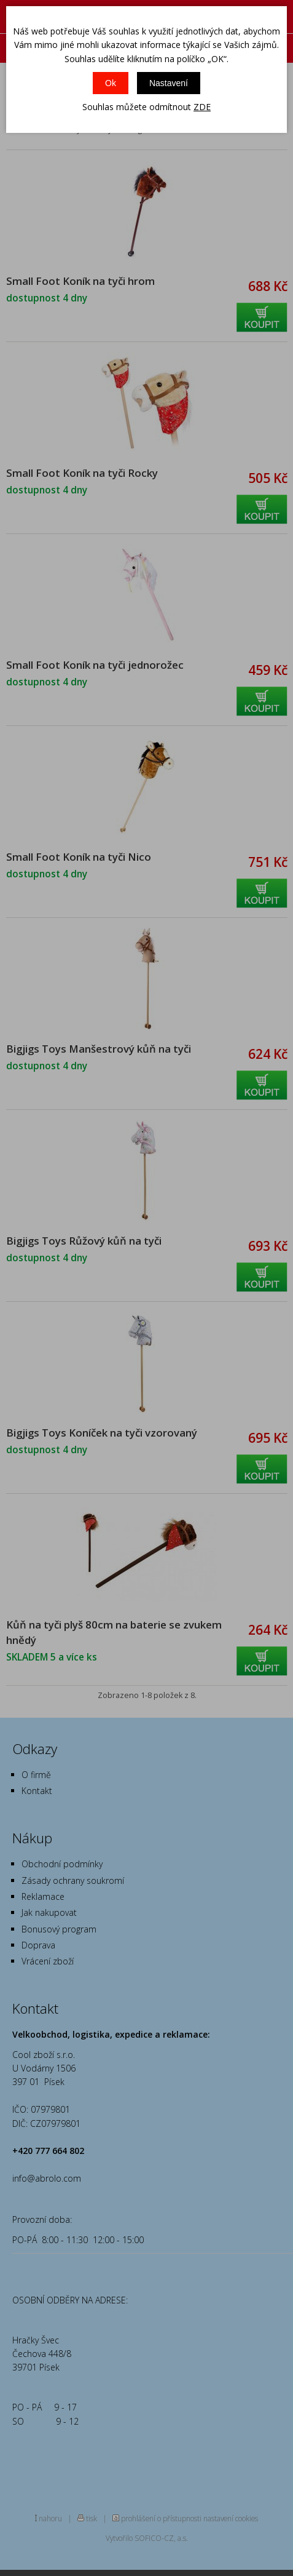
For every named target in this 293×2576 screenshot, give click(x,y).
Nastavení (168, 83)
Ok (110, 83)
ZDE (202, 107)
